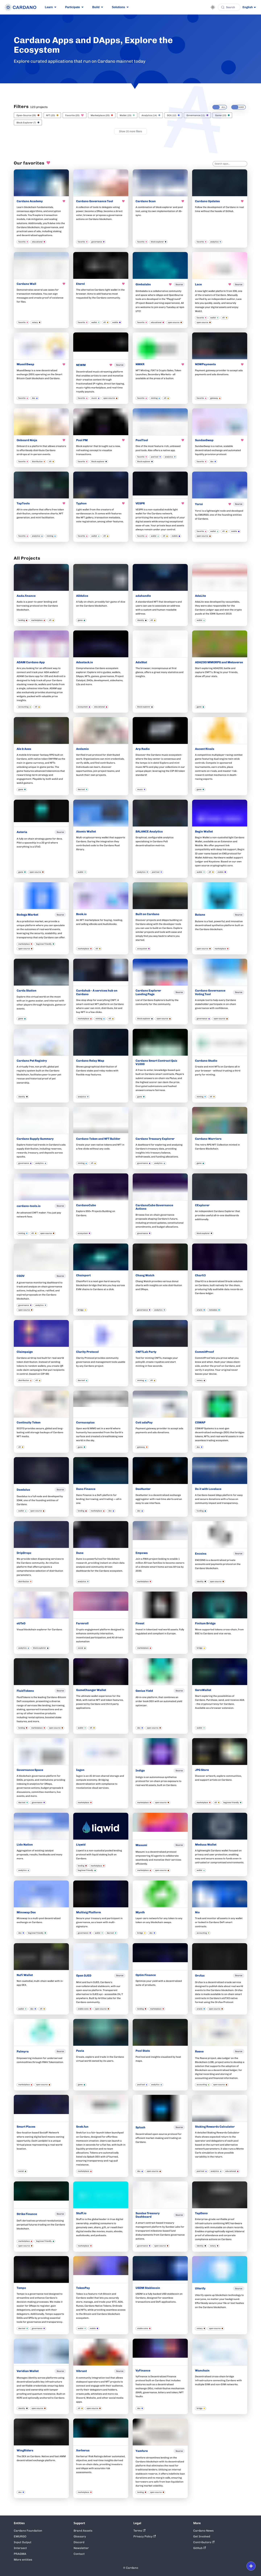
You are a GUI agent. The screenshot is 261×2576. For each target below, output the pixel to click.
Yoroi (199, 504)
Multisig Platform (88, 1912)
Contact (79, 2554)
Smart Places (26, 2126)
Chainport (83, 1275)
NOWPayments (205, 364)
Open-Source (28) (27, 115)
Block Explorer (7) (27, 122)
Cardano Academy (30, 201)
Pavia (80, 2050)
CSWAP (200, 1422)
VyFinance (143, 2370)
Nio (197, 1912)
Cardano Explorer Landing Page (148, 992)
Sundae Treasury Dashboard (148, 2214)
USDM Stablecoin (148, 2288)
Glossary (80, 2536)
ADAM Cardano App (31, 662)
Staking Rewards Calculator (215, 2126)
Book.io (81, 914)
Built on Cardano (147, 914)
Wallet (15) (127, 115)
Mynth (140, 1912)
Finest (140, 1623)
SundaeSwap (204, 440)
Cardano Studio (206, 1060)
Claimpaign (25, 1351)
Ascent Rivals (204, 749)
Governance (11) (197, 115)
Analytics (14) (151, 115)
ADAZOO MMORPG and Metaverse (219, 662)
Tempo (21, 2288)
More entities (23, 2559)
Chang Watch (145, 1275)
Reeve (199, 2051)
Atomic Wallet (86, 831)
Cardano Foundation (28, 2530)
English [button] (248, 7)
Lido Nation (25, 1844)
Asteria (22, 832)
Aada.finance (26, 595)
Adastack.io (84, 662)
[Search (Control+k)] (229, 7)
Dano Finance (85, 1489)
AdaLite (200, 595)
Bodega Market (27, 914)
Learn (49, 7)
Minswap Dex (26, 1912)
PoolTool (142, 440)
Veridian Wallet (28, 2371)
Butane (200, 914)
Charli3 (200, 1275)
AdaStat (141, 662)
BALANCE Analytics (149, 831)
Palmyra (23, 2051)
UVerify (200, 2288)
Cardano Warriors (208, 1138)
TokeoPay (83, 2288)
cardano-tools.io (29, 1206)
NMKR (140, 364)
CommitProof (204, 1351)
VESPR (140, 503)
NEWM (81, 365)
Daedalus (23, 1489)
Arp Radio (143, 749)
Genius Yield (144, 1690)
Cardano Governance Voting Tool (210, 992)
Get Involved (201, 2536)
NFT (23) (52, 115)
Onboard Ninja (27, 440)
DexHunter (143, 1489)
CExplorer (202, 1205)
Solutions (118, 7)
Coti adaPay (144, 1422)
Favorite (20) (74, 115)
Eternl (80, 284)
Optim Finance (146, 1975)
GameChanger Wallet (91, 1690)
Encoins (200, 1553)
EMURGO (20, 2536)
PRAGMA (20, 2554)
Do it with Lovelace (208, 1489)
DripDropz (24, 1553)
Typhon (81, 503)
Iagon (80, 1770)
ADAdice (82, 595)
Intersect (20, 2548)
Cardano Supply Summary (35, 1138)
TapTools (23, 503)
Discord (79, 2542)
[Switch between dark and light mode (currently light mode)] (213, 7)
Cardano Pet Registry (32, 1060)
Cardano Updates (207, 201)
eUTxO (21, 1623)
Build (96, 7)
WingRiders (25, 2450)
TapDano (201, 2213)
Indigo (140, 1770)
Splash (140, 2127)
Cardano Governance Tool (94, 201)
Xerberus (83, 2450)
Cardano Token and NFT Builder (98, 1138)
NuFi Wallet (25, 1975)
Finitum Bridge (205, 1623)
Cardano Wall (26, 284)
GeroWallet (203, 1690)
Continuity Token (29, 1422)
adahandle (143, 595)
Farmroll (82, 1623)
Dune (79, 1553)
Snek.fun (82, 2126)
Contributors (203, 2542)
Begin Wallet (204, 831)
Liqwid (81, 1844)
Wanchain (202, 2370)
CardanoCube (86, 1205)
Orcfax (200, 1975)
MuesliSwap (25, 364)
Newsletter (81, 2548)
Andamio (82, 749)
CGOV (20, 1276)
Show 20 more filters (130, 131)
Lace (198, 284)
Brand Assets (83, 2530)
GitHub (199, 2548)
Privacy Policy (144, 2536)
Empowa (142, 1553)
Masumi (141, 1845)
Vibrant (81, 2371)
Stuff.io (81, 2213)
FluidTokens (25, 1690)
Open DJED (83, 1975)
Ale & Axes (24, 749)
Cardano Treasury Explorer (155, 1138)
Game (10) (222, 115)
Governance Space (30, 1770)
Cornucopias (85, 1422)
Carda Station (26, 990)
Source (179, 284)
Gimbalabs (143, 284)
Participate (72, 7)
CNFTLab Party (146, 1351)
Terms (139, 2530)
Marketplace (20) (102, 115)
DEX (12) (173, 115)
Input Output (22, 2542)
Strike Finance (27, 2214)
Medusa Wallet (205, 1844)
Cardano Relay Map (90, 1060)
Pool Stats (143, 2050)
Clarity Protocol (87, 1351)
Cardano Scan (146, 201)
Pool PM (82, 440)
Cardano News (203, 2530)
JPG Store (202, 1770)
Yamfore (142, 2451)
